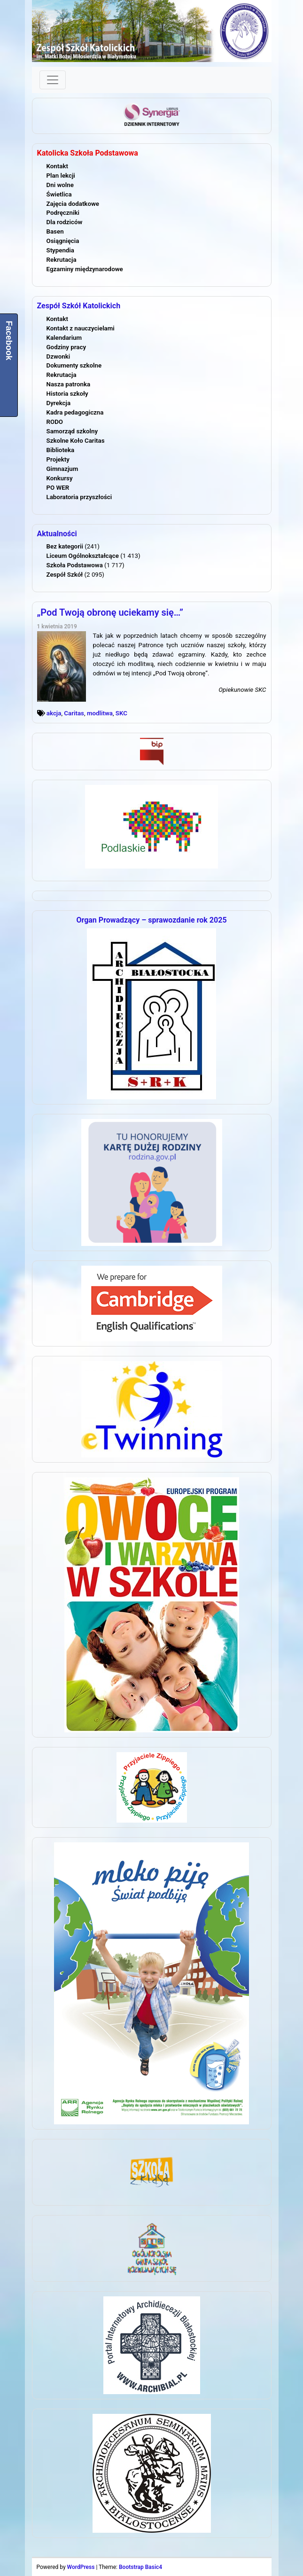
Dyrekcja (59, 403)
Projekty (58, 459)
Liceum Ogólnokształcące (83, 555)
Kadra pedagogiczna (75, 412)
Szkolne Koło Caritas (76, 440)
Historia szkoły (67, 393)
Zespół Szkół (65, 574)
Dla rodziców (65, 222)
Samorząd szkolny (72, 431)
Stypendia (60, 250)
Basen (55, 231)
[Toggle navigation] (52, 79)
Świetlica (59, 194)
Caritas (74, 713)
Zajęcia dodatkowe (73, 203)
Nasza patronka (69, 384)
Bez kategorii (65, 546)
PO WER (58, 487)
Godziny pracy (66, 347)
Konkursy (60, 478)
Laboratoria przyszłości (79, 497)
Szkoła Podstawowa (75, 565)
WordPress (81, 2567)
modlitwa (100, 713)
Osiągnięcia (63, 240)
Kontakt (57, 166)
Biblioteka (61, 450)
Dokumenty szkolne (74, 365)
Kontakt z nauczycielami (81, 328)
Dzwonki (58, 356)
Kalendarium (64, 337)
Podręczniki (63, 212)
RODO (55, 421)
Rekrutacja (62, 259)
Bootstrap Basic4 (140, 2567)
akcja (54, 713)
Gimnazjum (62, 468)
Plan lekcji (61, 175)
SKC (121, 713)
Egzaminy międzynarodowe (85, 269)
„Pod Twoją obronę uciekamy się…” (110, 612)
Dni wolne (60, 184)
